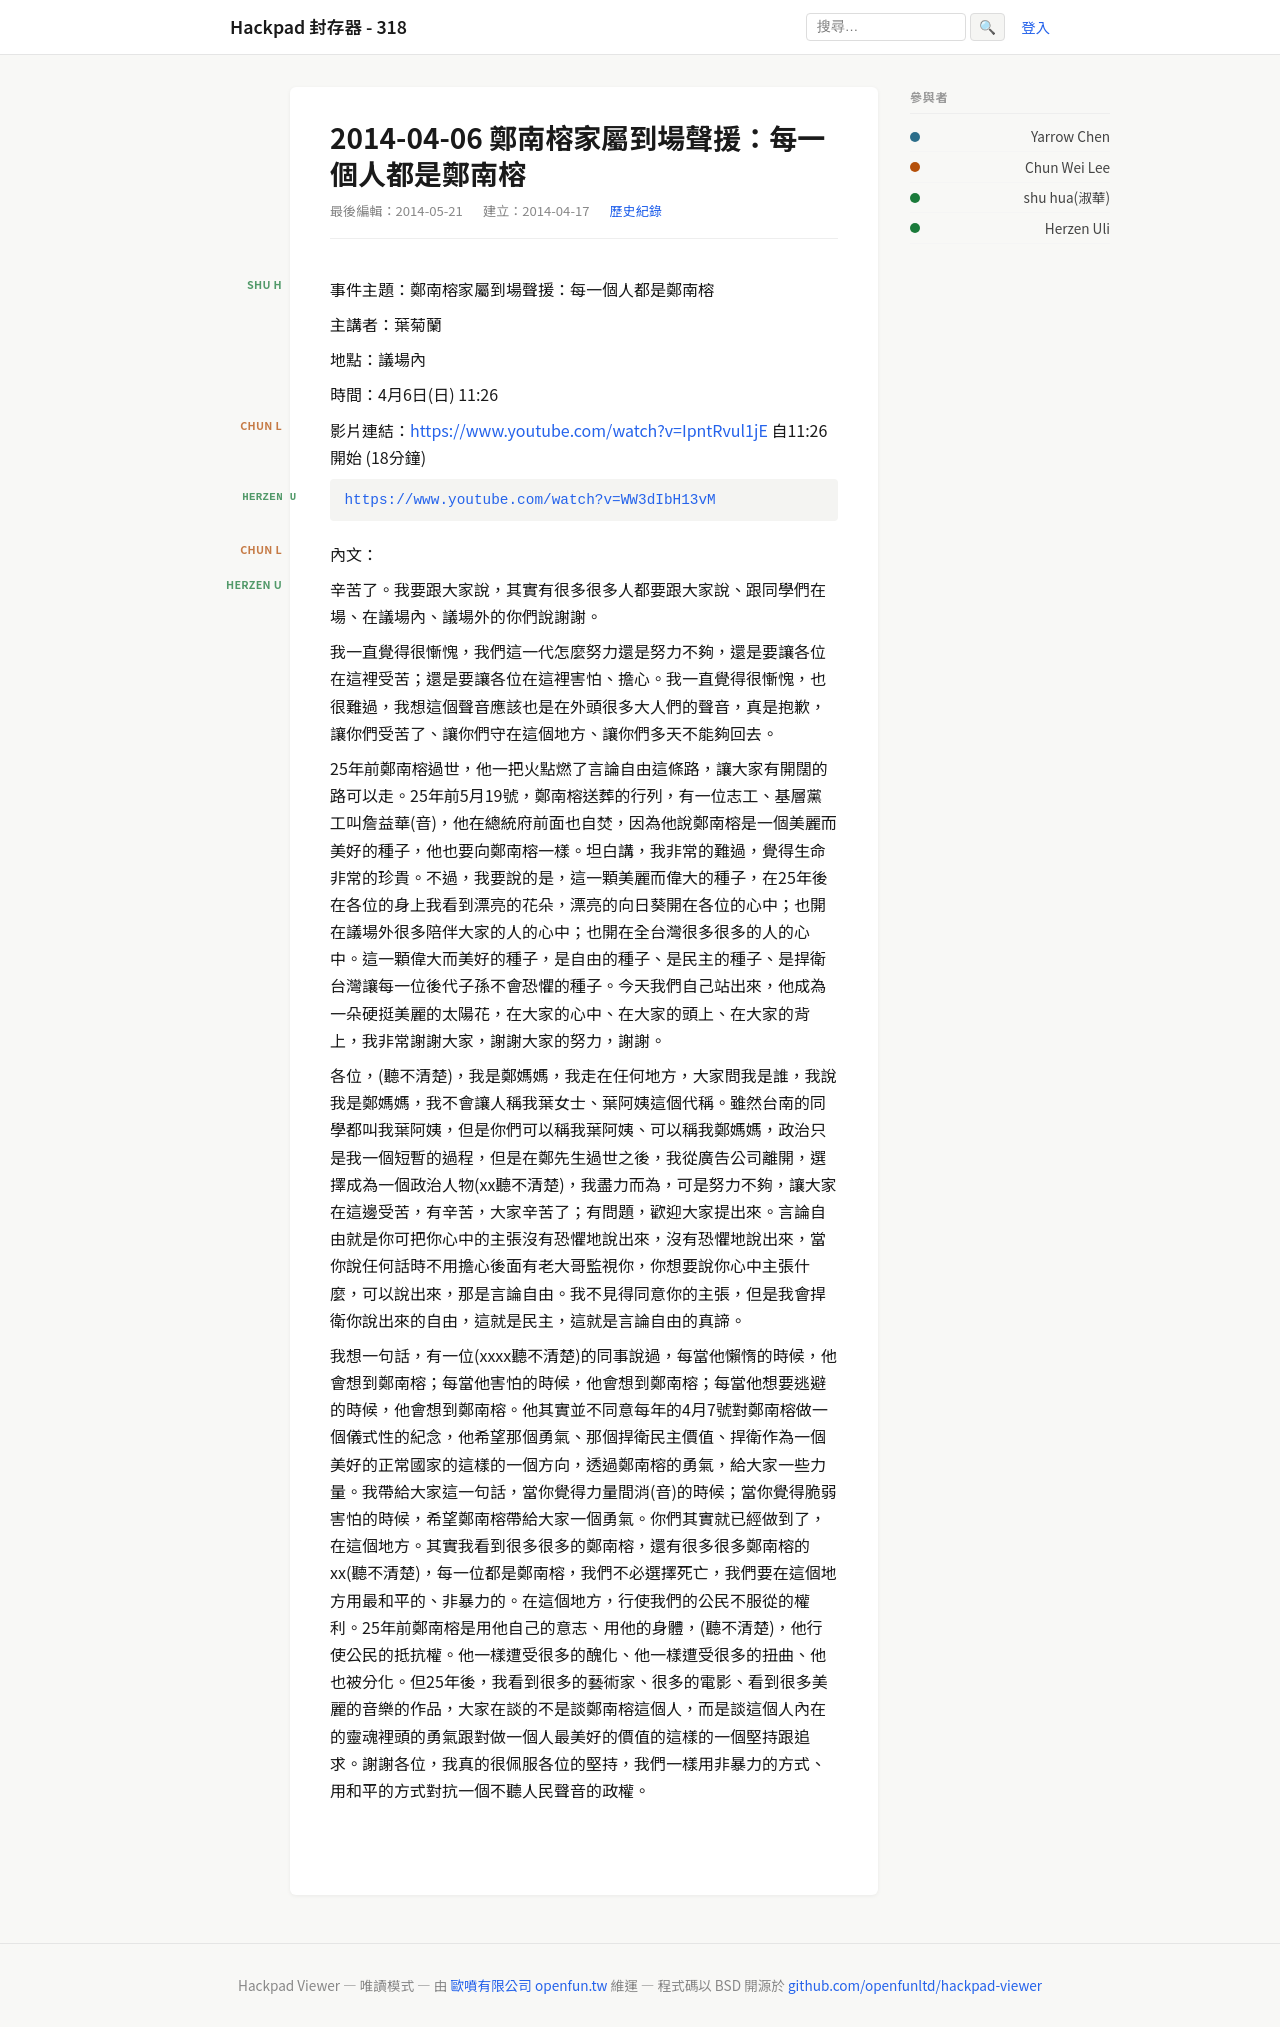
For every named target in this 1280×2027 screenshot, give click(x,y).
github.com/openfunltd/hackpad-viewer (915, 1985)
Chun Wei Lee (1067, 167)
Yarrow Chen (1070, 136)
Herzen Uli (1077, 228)
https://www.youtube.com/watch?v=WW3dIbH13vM (529, 499)
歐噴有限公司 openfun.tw (528, 1985)
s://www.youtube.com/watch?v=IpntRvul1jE (604, 430)
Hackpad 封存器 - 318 (318, 26)
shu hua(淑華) (1067, 197)
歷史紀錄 (636, 210)
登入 (1035, 26)
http (425, 430)
